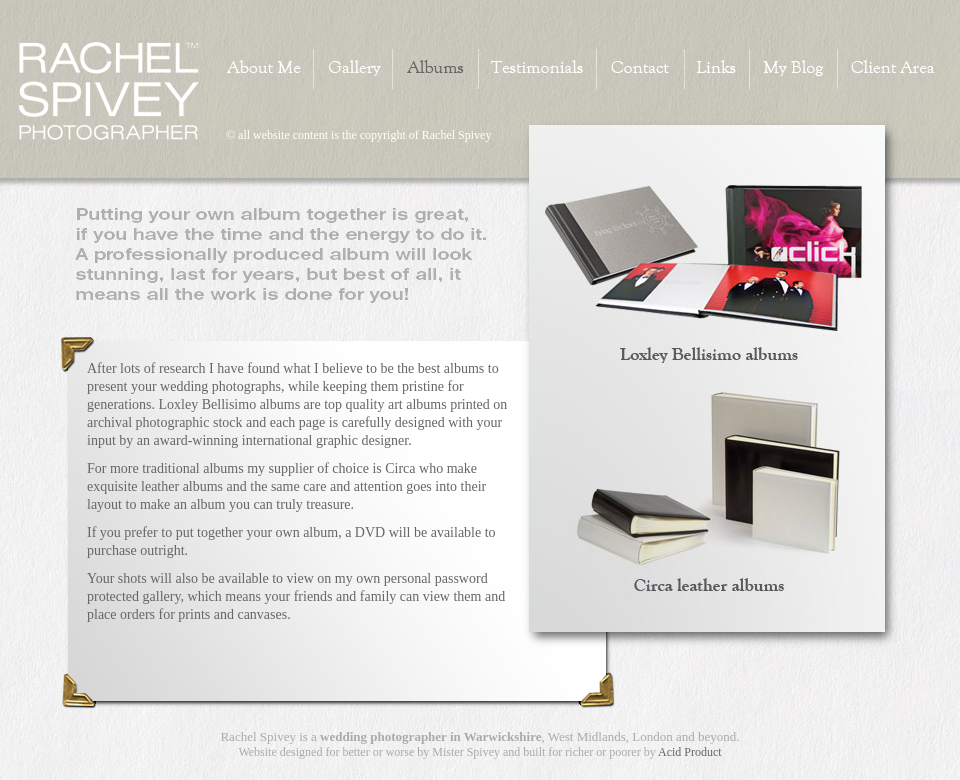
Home (111, 93)
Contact (640, 69)
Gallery (352, 69)
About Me (269, 69)
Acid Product (690, 752)
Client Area (886, 69)
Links (716, 69)
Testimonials (537, 69)
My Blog (793, 69)
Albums (435, 69)
